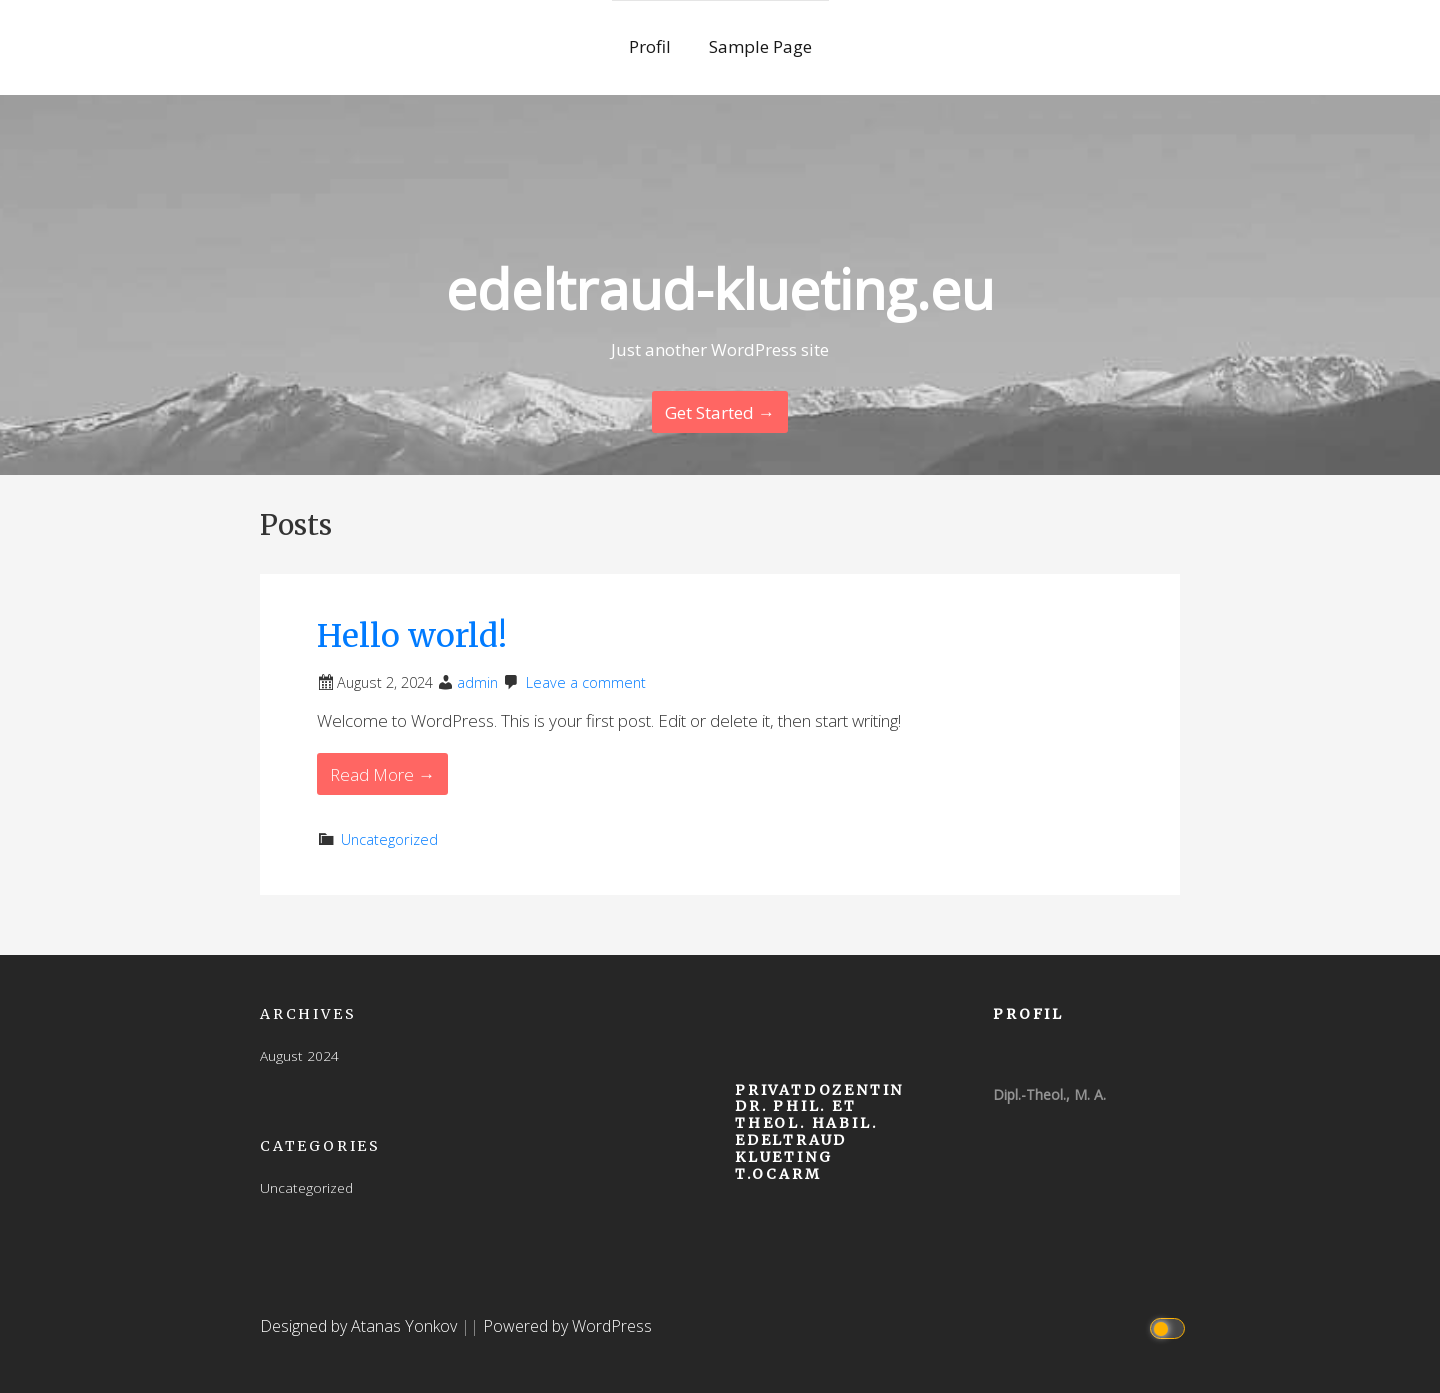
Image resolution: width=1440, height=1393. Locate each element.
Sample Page (760, 46)
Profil (652, 46)
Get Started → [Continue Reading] (720, 412)
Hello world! (412, 636)
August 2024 (299, 1055)
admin (477, 682)
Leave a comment (586, 682)
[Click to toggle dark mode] (1170, 1326)
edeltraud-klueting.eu (720, 288)
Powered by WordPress (567, 1326)
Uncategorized (389, 839)
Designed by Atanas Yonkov (360, 1326)
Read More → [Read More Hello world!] (382, 774)
